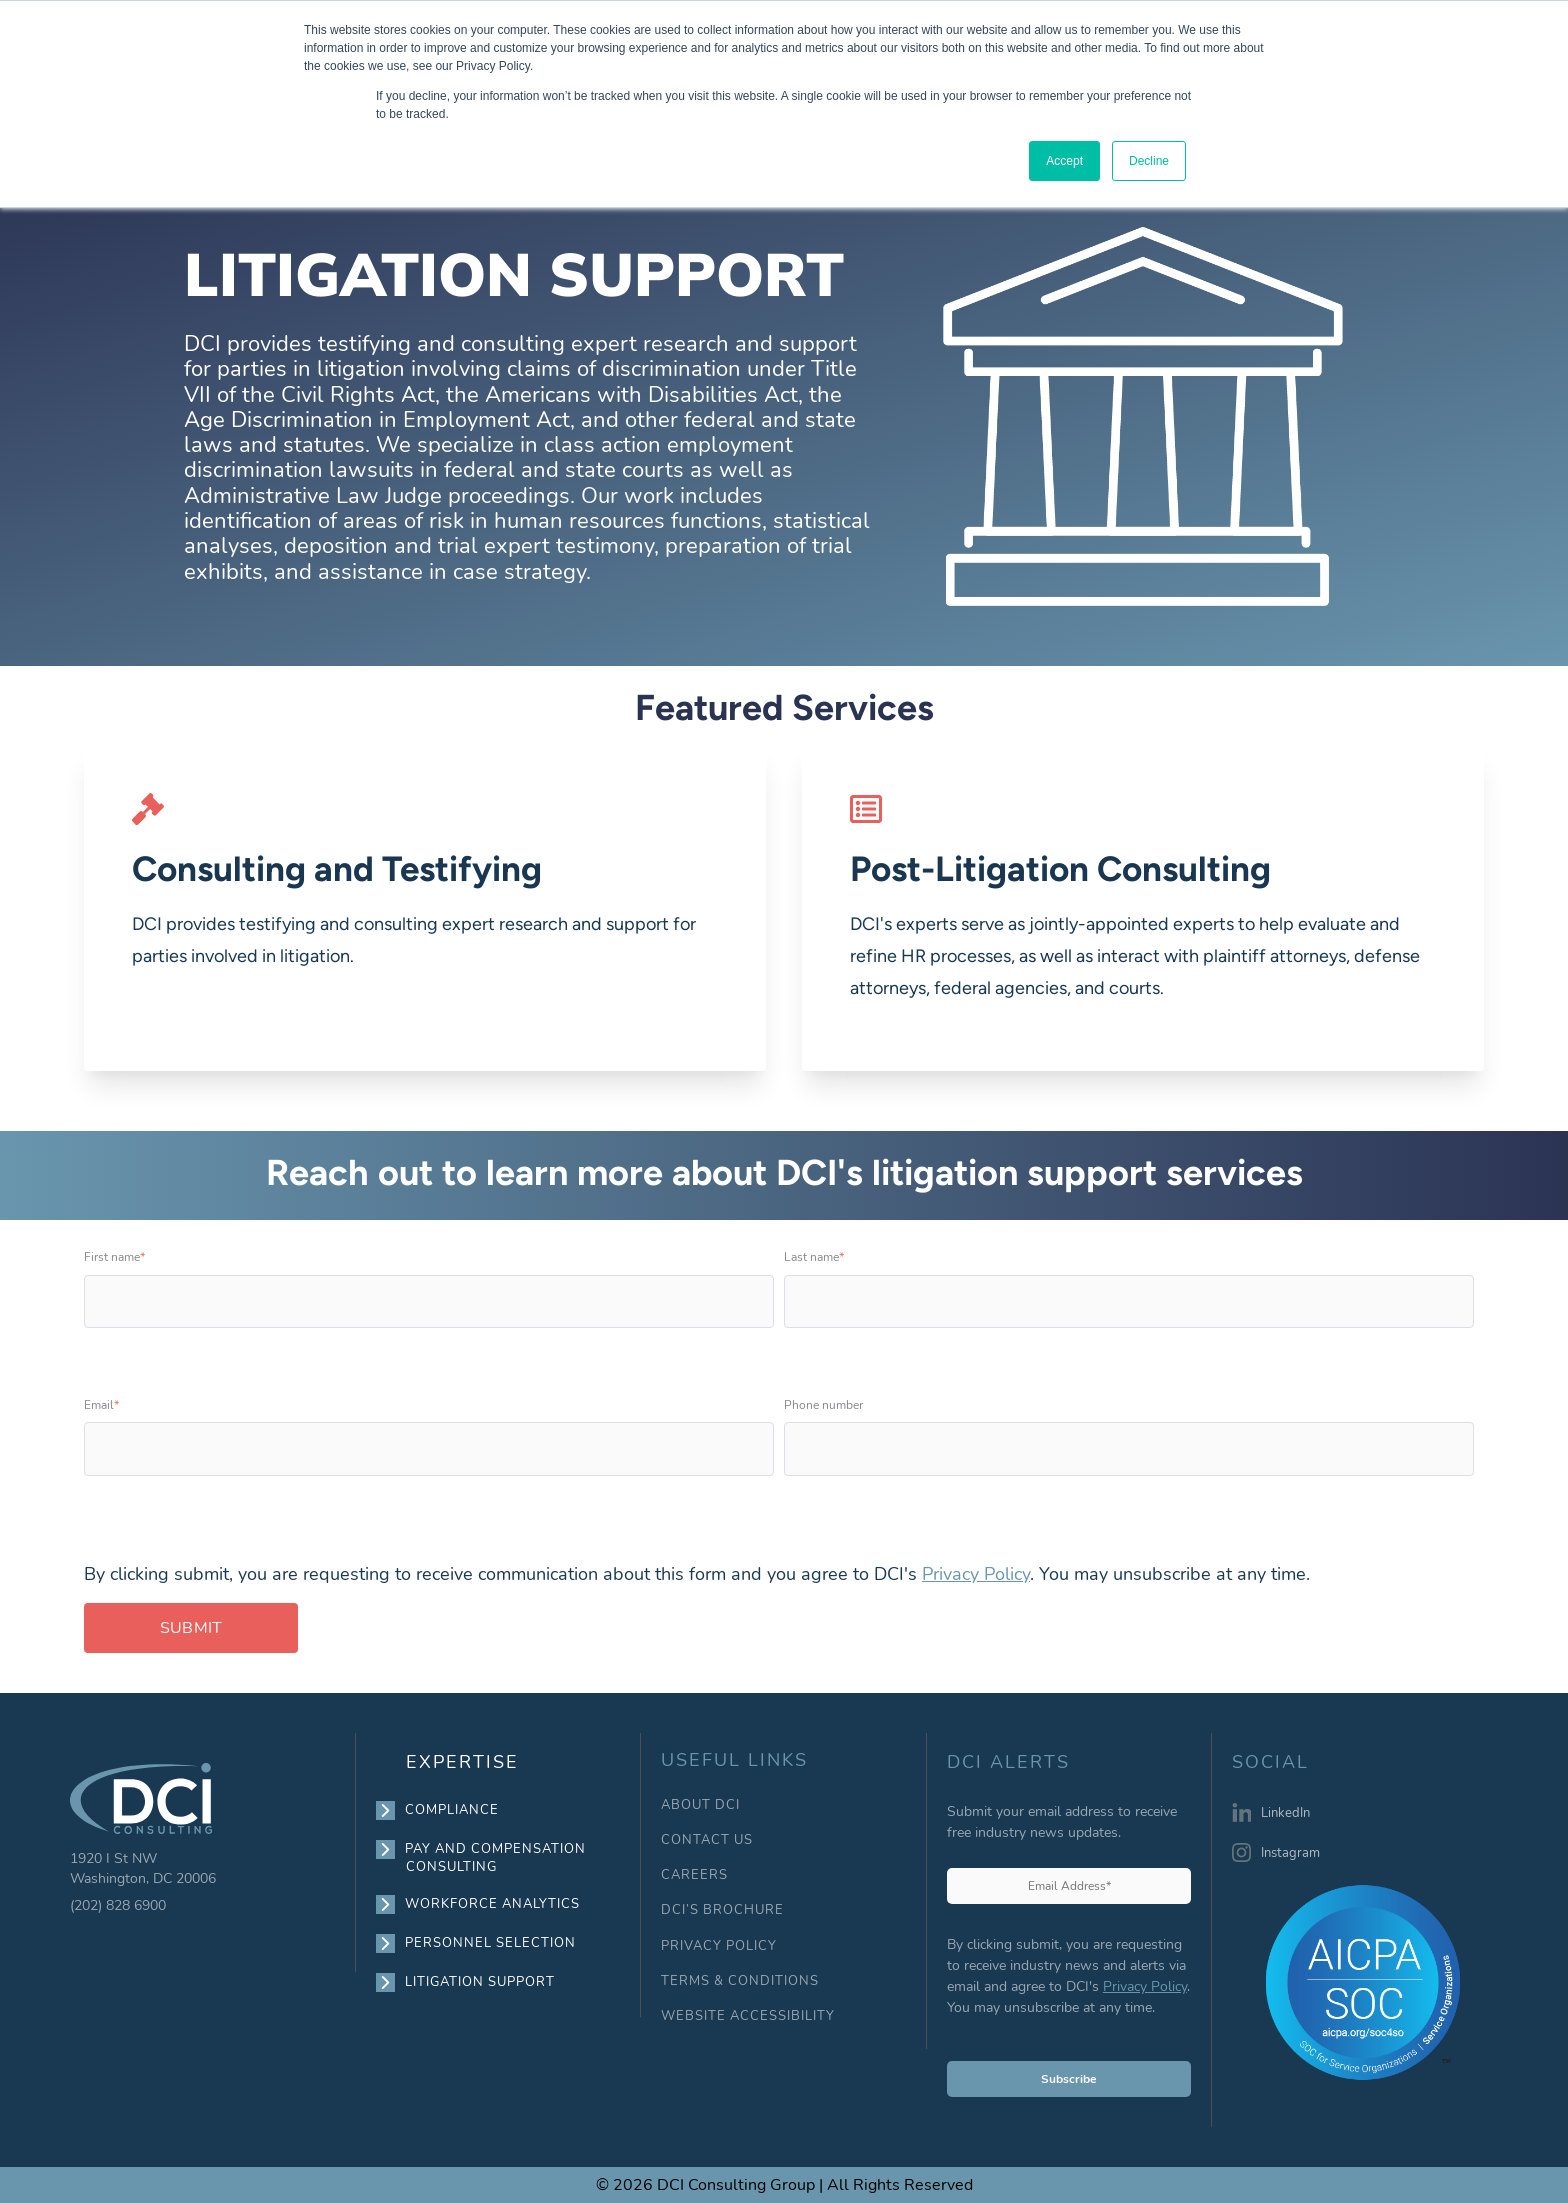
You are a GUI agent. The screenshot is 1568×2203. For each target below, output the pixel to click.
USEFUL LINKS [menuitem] (734, 1760)
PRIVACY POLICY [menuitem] (719, 1946)
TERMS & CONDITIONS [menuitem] (740, 1981)
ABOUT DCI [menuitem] (700, 1805)
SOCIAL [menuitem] (1270, 1763)
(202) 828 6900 (118, 1905)
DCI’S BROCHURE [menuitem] (722, 1910)
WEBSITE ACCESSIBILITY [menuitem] (748, 2016)
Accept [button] (1064, 161)
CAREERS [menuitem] (694, 1875)
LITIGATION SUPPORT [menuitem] (480, 1982)
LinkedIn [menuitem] (1285, 1813)
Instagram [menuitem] (1290, 1853)
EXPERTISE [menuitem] (462, 1762)
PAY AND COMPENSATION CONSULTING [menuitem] (496, 1857)
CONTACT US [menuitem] (707, 1840)
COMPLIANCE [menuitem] (452, 1810)
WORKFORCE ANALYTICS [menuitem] (493, 1904)
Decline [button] (1149, 161)
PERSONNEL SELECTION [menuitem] (491, 1943)
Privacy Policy (976, 1574)
